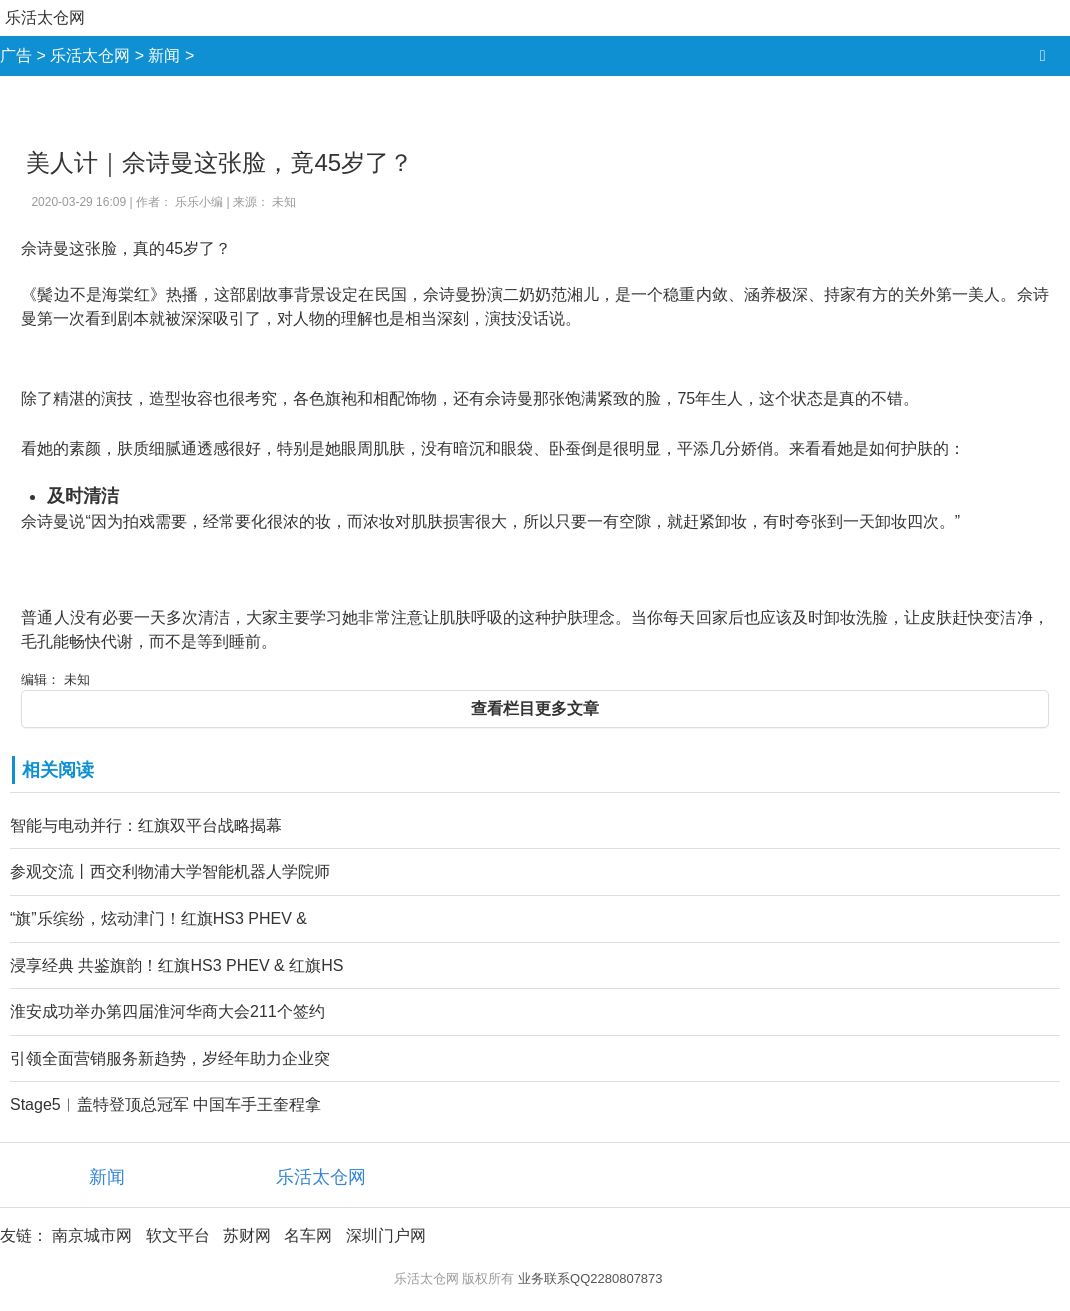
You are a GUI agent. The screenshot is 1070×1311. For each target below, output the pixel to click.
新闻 (164, 55)
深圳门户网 (386, 1235)
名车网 (308, 1235)
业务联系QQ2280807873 (590, 1278)
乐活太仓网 (45, 17)
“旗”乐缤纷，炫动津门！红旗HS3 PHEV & (158, 918)
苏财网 (247, 1235)
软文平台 (178, 1235)
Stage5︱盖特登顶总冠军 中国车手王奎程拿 (165, 1104)
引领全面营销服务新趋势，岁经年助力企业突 (170, 1058)
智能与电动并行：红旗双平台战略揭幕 (146, 825)
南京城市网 (92, 1235)
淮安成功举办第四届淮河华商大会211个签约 (167, 1011)
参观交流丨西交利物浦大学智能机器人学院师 (170, 871)
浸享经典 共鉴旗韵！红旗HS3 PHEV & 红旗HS (176, 965)
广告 (16, 55)
